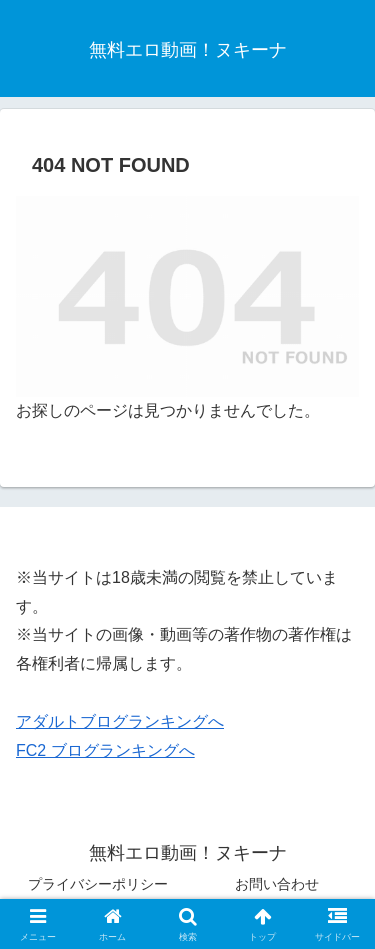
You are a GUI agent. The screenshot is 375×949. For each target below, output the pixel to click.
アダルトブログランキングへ (120, 721)
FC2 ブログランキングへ (105, 750)
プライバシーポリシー (98, 884)
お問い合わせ (277, 884)
